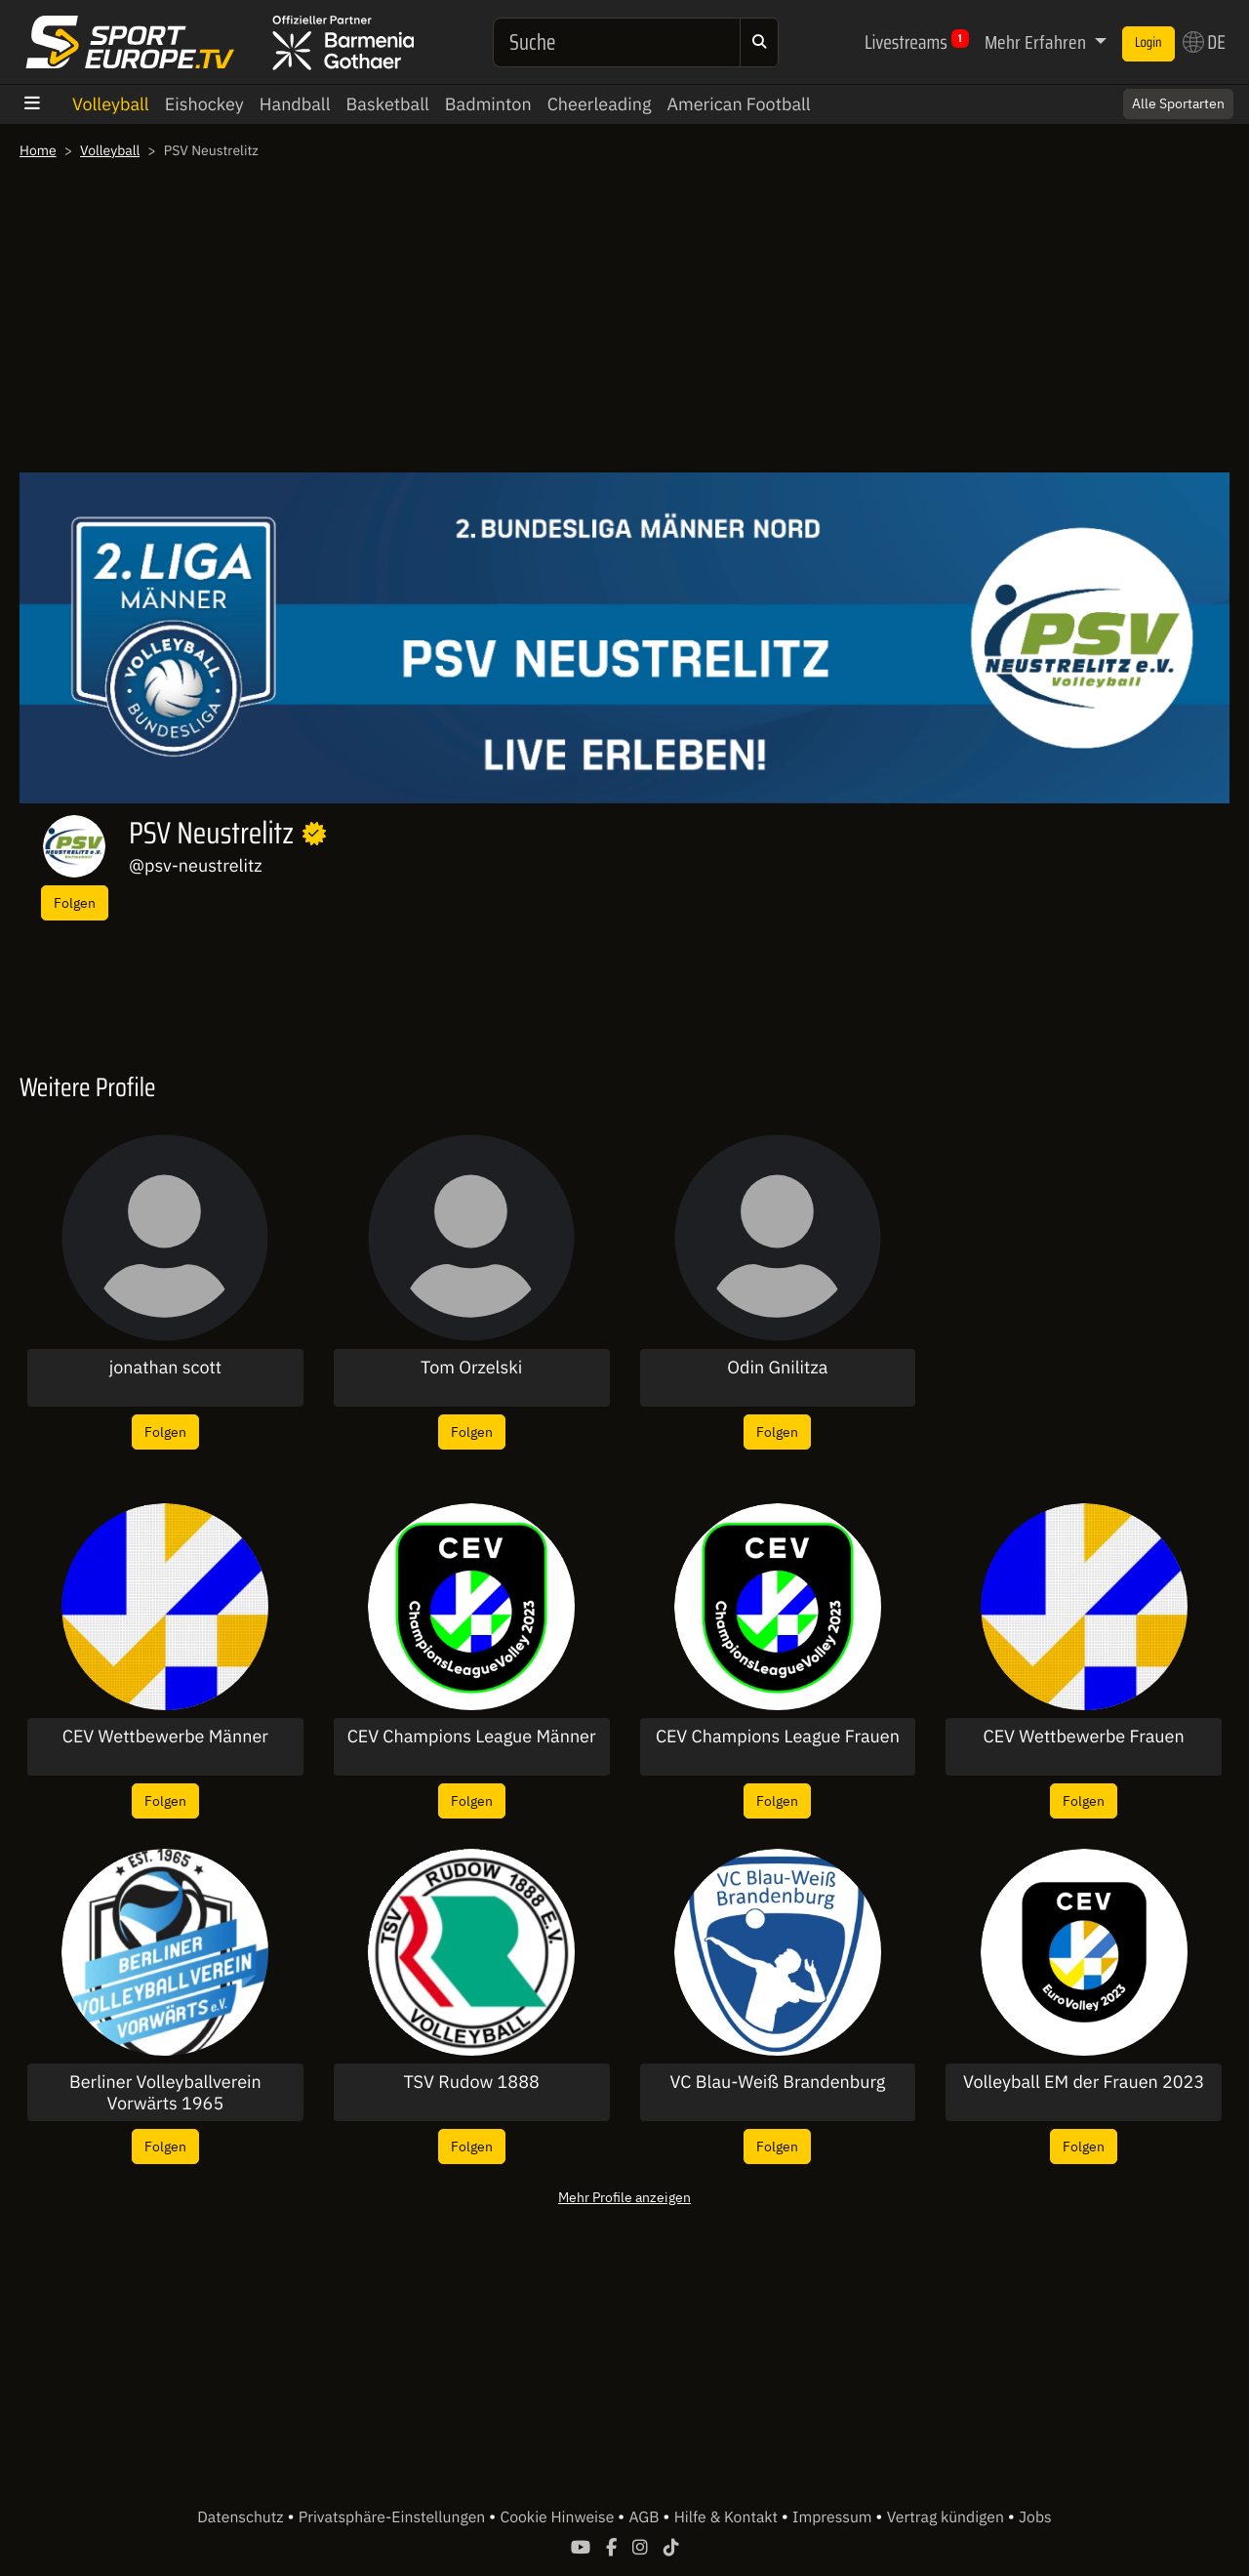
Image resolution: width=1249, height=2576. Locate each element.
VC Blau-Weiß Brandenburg (778, 2082)
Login (1148, 43)
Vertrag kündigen (947, 2517)
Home (38, 150)
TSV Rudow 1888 (472, 2082)
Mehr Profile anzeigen (624, 2197)
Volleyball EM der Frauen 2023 (1083, 2082)
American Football (738, 104)
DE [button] (1204, 42)
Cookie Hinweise (559, 2517)
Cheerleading (599, 104)
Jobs (1035, 2517)
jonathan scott (165, 1367)
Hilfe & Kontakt (728, 2517)
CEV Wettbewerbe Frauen (1084, 1736)
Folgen (75, 902)
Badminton (488, 104)
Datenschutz (242, 2517)
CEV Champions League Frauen (778, 1736)
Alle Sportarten (1178, 103)
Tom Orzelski (471, 1367)
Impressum (833, 2517)
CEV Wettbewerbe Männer (165, 1736)
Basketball (387, 104)
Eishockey (204, 104)
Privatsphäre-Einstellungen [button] (394, 2517)
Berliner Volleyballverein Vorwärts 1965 (165, 2092)
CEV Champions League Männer (471, 1736)
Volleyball (110, 104)
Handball (295, 104)
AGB (645, 2517)
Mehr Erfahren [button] (1037, 42)
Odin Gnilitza (777, 1367)
